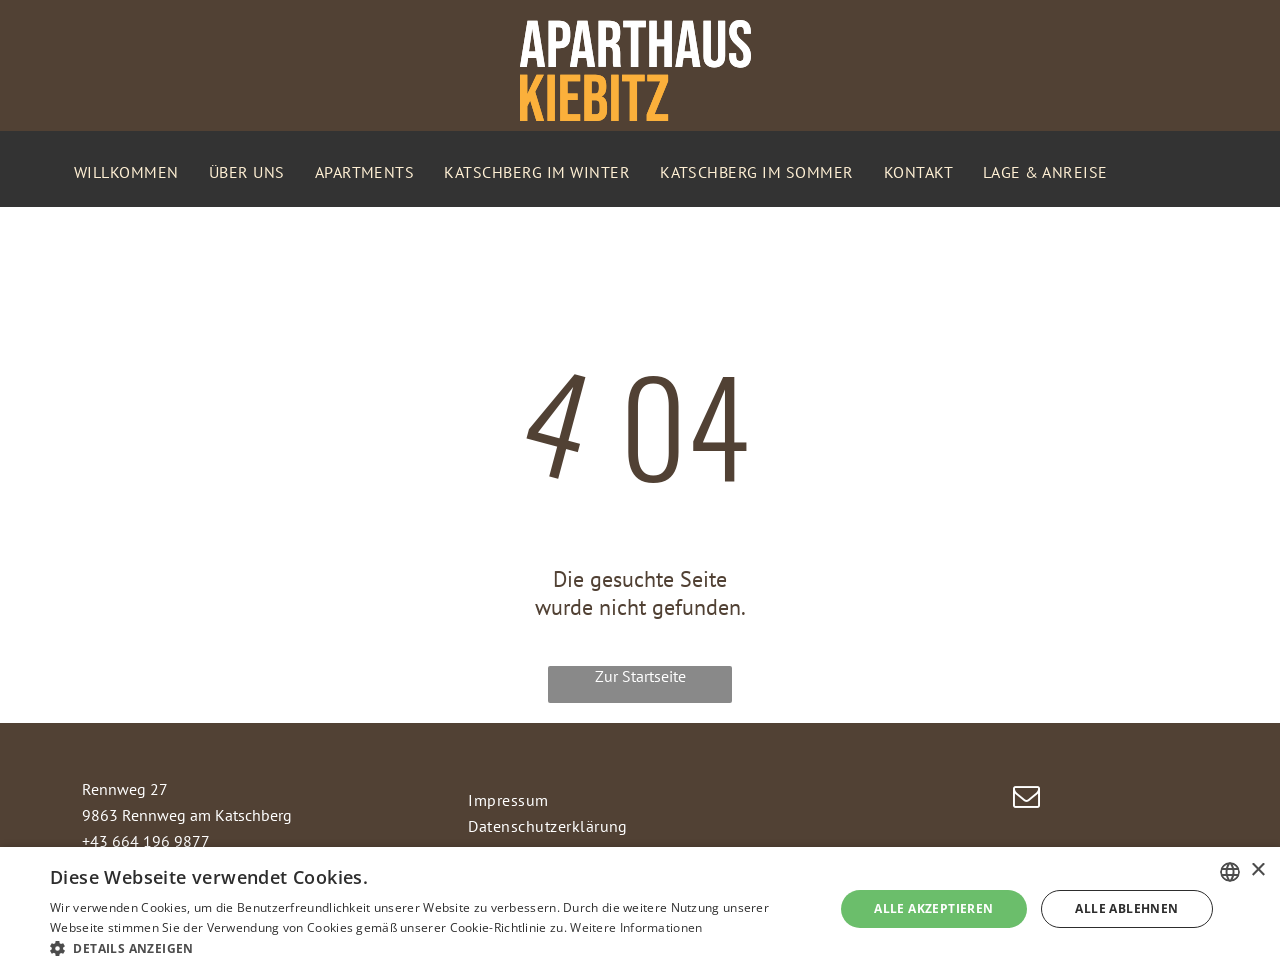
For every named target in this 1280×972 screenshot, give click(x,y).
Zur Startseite (640, 676)
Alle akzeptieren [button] (933, 908)
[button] (430, 947)
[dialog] (640, 909)
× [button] (1257, 870)
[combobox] (1230, 872)
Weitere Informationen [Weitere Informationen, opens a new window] (636, 927)
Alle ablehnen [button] (1126, 908)
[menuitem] (126, 172)
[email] (1027, 799)
